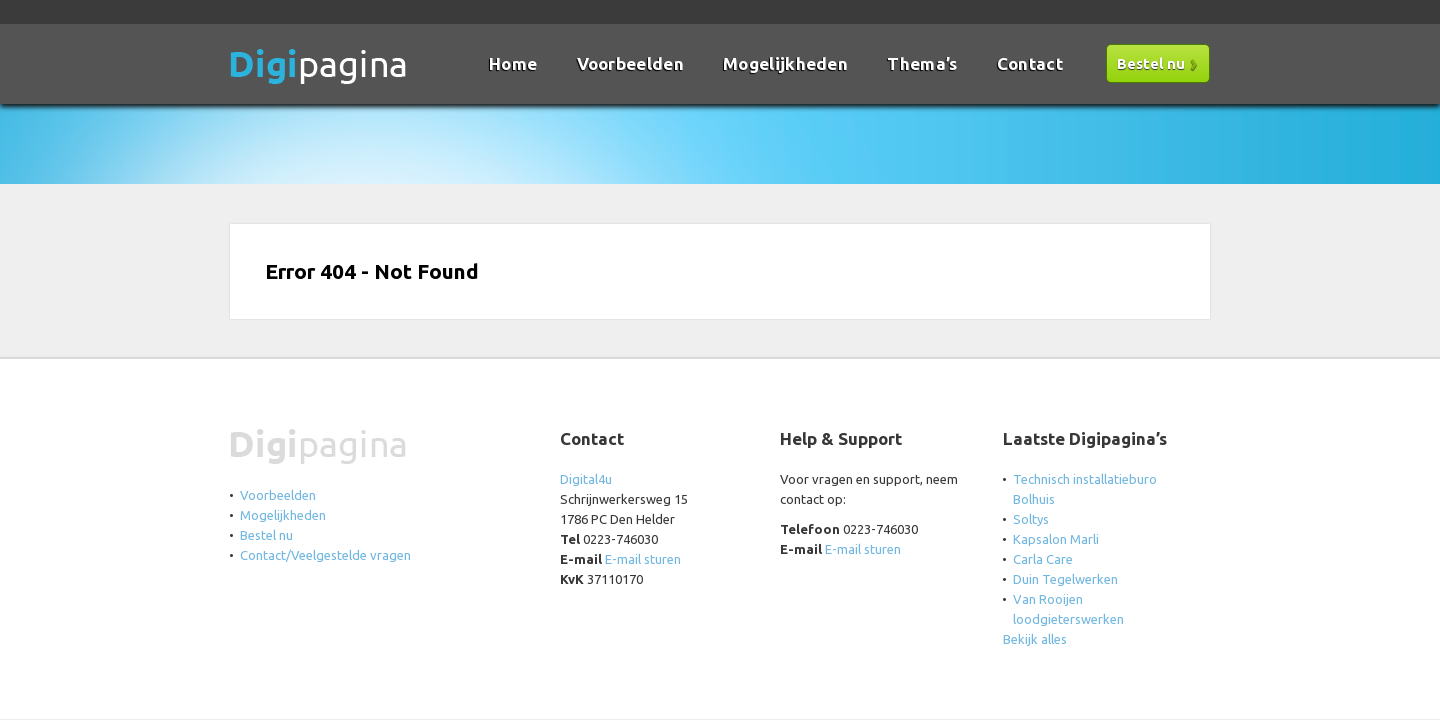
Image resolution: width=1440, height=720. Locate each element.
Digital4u (586, 479)
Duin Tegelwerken (1065, 579)
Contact (1030, 63)
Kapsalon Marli (1056, 539)
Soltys (1031, 519)
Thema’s (922, 63)
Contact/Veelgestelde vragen (325, 555)
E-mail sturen (643, 559)
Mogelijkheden (785, 63)
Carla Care (1043, 559)
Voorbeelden (630, 63)
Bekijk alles (1035, 639)
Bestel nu (1151, 63)
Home (513, 63)
